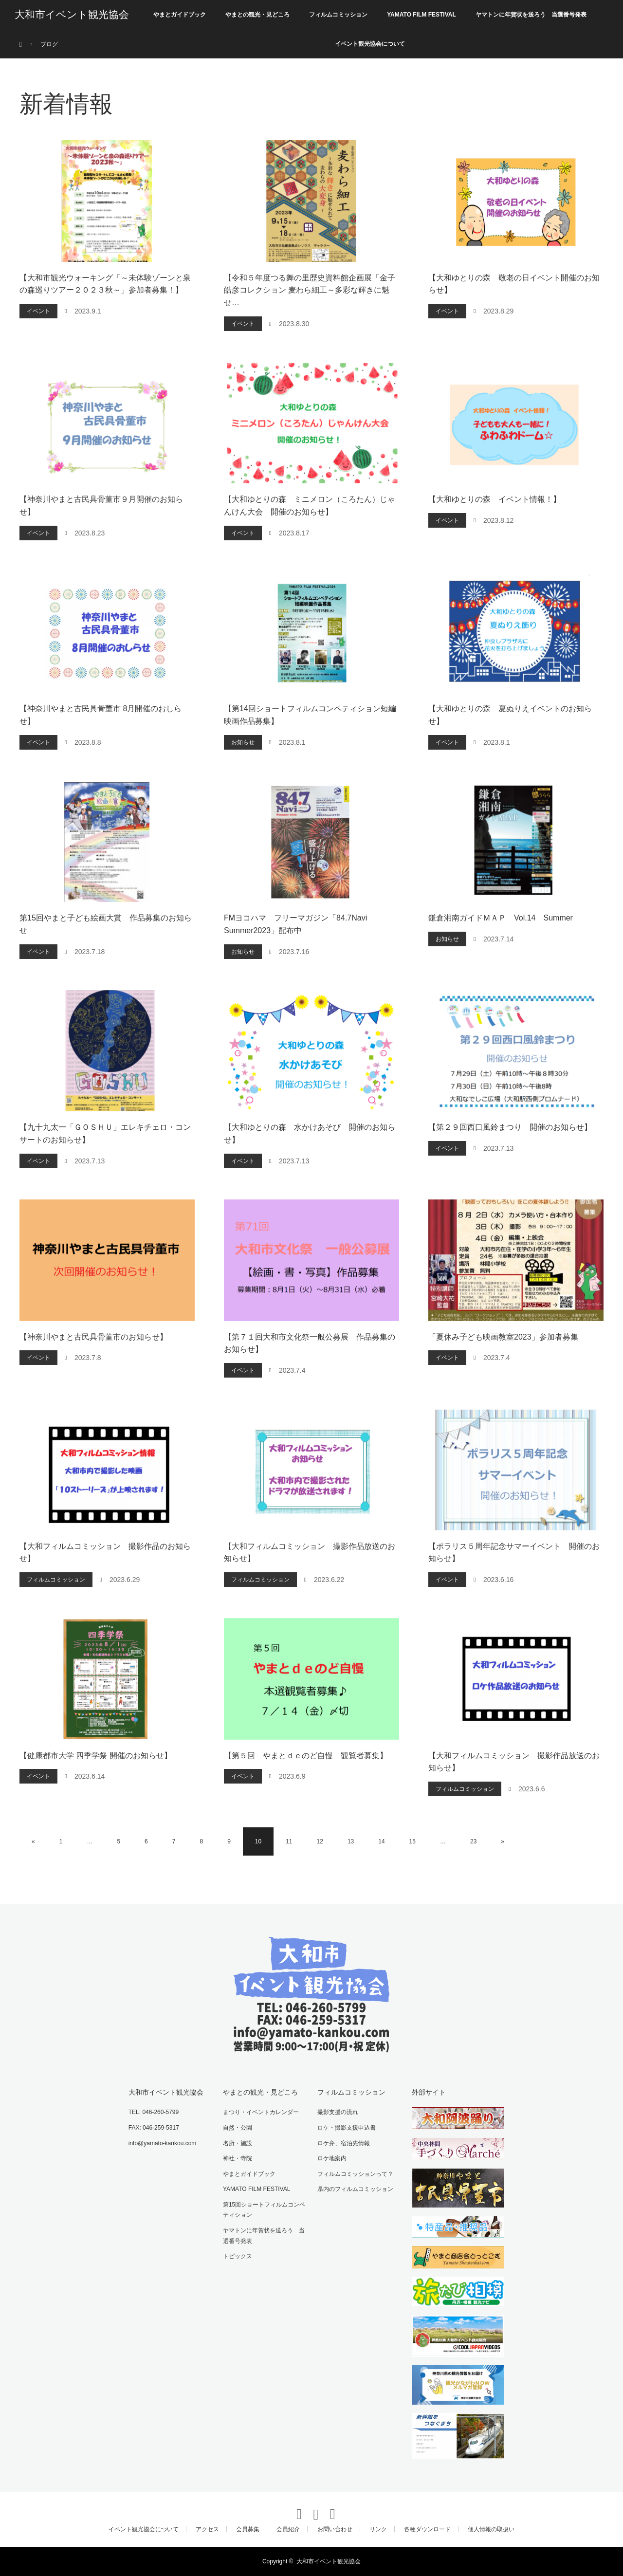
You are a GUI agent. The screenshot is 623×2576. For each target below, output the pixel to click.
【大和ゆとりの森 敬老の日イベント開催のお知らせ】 (514, 284)
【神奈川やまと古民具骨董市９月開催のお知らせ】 (101, 505)
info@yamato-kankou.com (162, 2143)
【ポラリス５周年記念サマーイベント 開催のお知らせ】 (514, 1552)
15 (412, 1841)
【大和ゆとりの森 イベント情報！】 (494, 499)
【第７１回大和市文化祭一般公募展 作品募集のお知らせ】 (309, 1343)
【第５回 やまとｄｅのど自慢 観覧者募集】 (305, 1755)
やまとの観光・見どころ (257, 14)
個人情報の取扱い (491, 2529)
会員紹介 (288, 2529)
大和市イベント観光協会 (72, 14)
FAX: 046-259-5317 (153, 2127)
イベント (38, 311)
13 (351, 1841)
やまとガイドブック (179, 14)
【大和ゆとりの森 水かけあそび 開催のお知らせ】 (309, 1133)
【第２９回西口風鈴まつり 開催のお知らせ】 (510, 1127)
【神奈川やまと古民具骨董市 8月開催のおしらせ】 (100, 714)
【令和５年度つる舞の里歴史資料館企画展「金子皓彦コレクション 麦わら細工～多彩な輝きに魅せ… (309, 290)
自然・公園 (237, 2127)
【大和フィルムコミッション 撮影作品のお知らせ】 (105, 1552)
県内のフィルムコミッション (355, 2189)
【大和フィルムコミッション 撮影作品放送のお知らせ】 (309, 1552)
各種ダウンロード (427, 2529)
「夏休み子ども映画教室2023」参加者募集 (503, 1337)
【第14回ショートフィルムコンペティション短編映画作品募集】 (310, 714)
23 (473, 1841)
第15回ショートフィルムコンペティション (264, 2210)
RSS (328, 2509)
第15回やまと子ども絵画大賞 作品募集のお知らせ (105, 924)
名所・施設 (237, 2143)
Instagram (311, 2509)
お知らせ (243, 742)
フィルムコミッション (338, 14)
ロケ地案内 (332, 2158)
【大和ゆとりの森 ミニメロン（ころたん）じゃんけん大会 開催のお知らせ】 (309, 505)
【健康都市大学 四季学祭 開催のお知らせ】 (95, 1755)
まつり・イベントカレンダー (261, 2112)
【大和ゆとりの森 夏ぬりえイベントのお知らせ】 (510, 714)
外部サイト (429, 2092)
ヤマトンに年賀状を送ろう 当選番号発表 (531, 14)
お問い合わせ (334, 2529)
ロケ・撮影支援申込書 (346, 2127)
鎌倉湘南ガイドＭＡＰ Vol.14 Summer (500, 918)
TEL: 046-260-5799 (153, 2112)
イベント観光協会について (370, 43)
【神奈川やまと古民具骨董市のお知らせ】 (93, 1337)
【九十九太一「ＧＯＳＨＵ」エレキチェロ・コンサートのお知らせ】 (105, 1133)
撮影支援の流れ (337, 2112)
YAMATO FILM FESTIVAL (421, 14)
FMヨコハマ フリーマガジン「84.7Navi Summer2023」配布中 (295, 924)
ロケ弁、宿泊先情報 (343, 2143)
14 (381, 1841)
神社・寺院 (237, 2158)
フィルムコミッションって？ (355, 2174)
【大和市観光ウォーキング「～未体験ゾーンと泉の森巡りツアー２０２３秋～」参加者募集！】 (105, 284)
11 (289, 1841)
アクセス (207, 2529)
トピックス (237, 2256)
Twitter (295, 2509)
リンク (378, 2529)
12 (320, 1841)
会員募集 (247, 2529)
